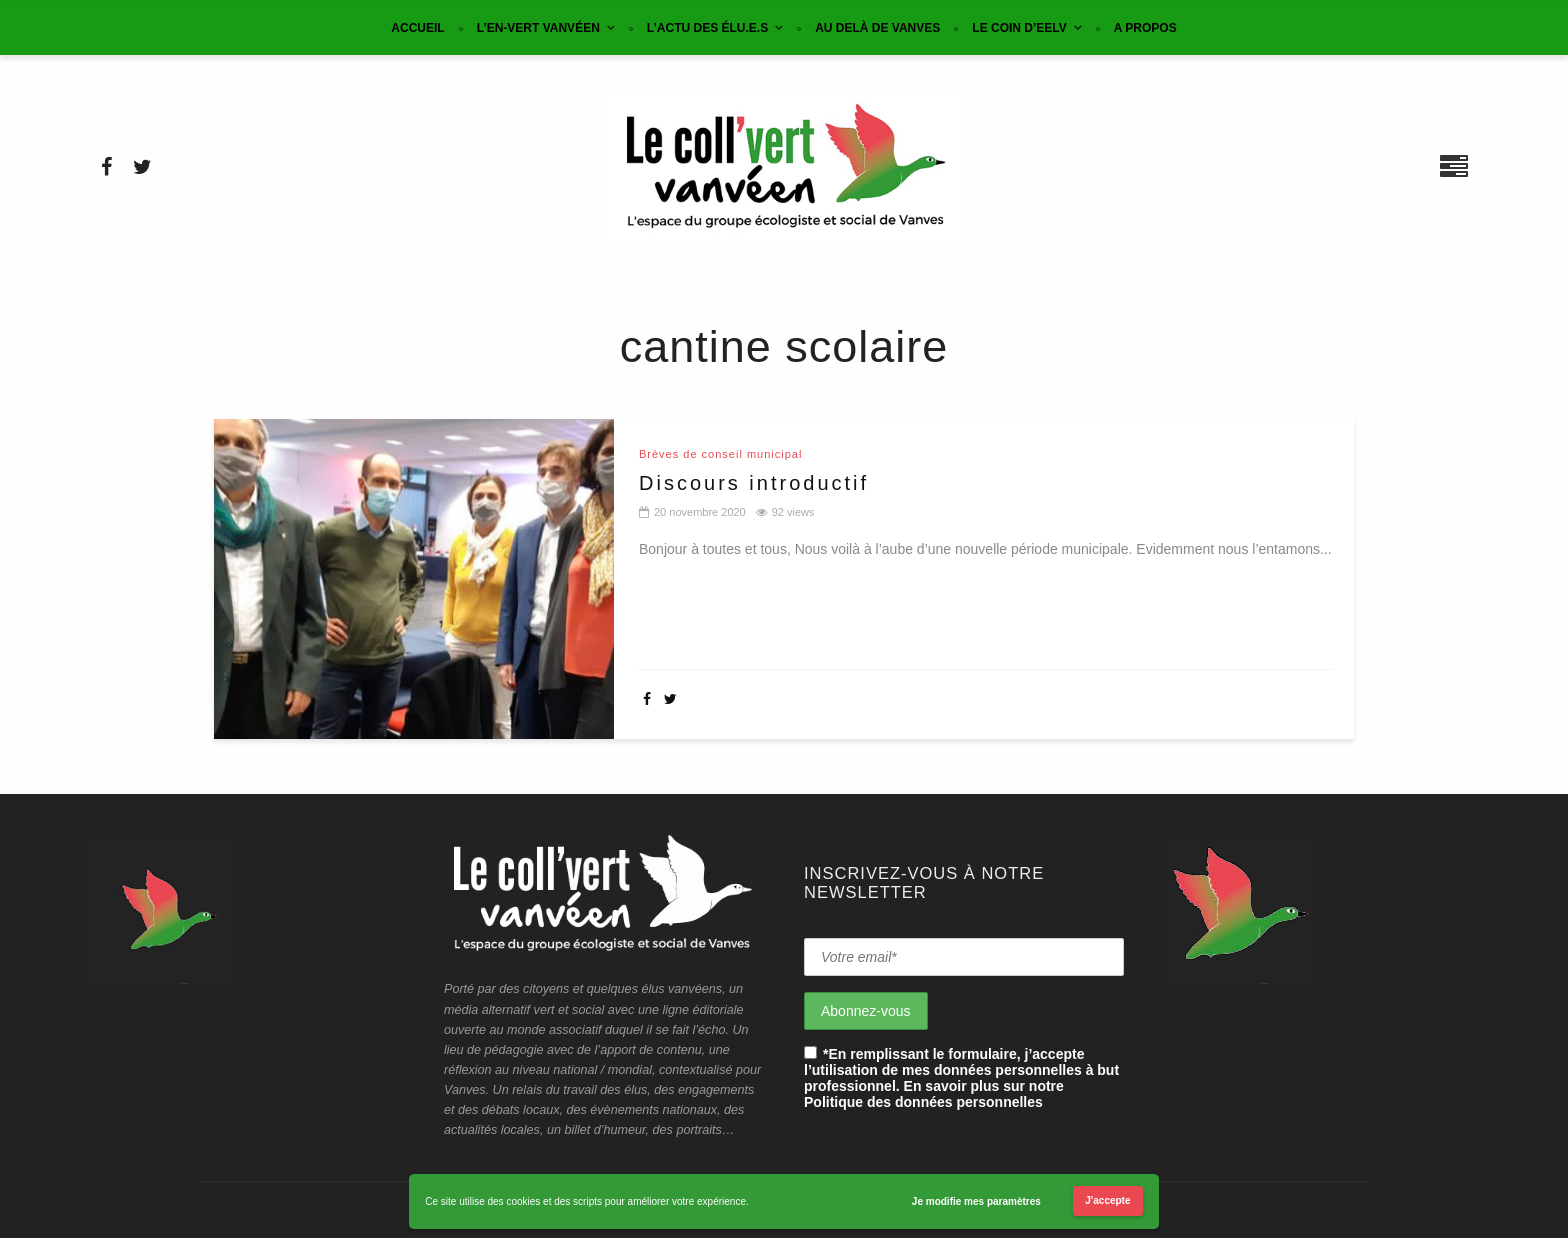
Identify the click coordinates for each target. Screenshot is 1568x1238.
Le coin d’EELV (1019, 28)
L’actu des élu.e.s (707, 28)
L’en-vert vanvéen (538, 28)
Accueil (417, 28)
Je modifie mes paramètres (976, 1201)
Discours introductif (754, 483)
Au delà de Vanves (877, 28)
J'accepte (1107, 1200)
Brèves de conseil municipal (720, 454)
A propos (1145, 28)
